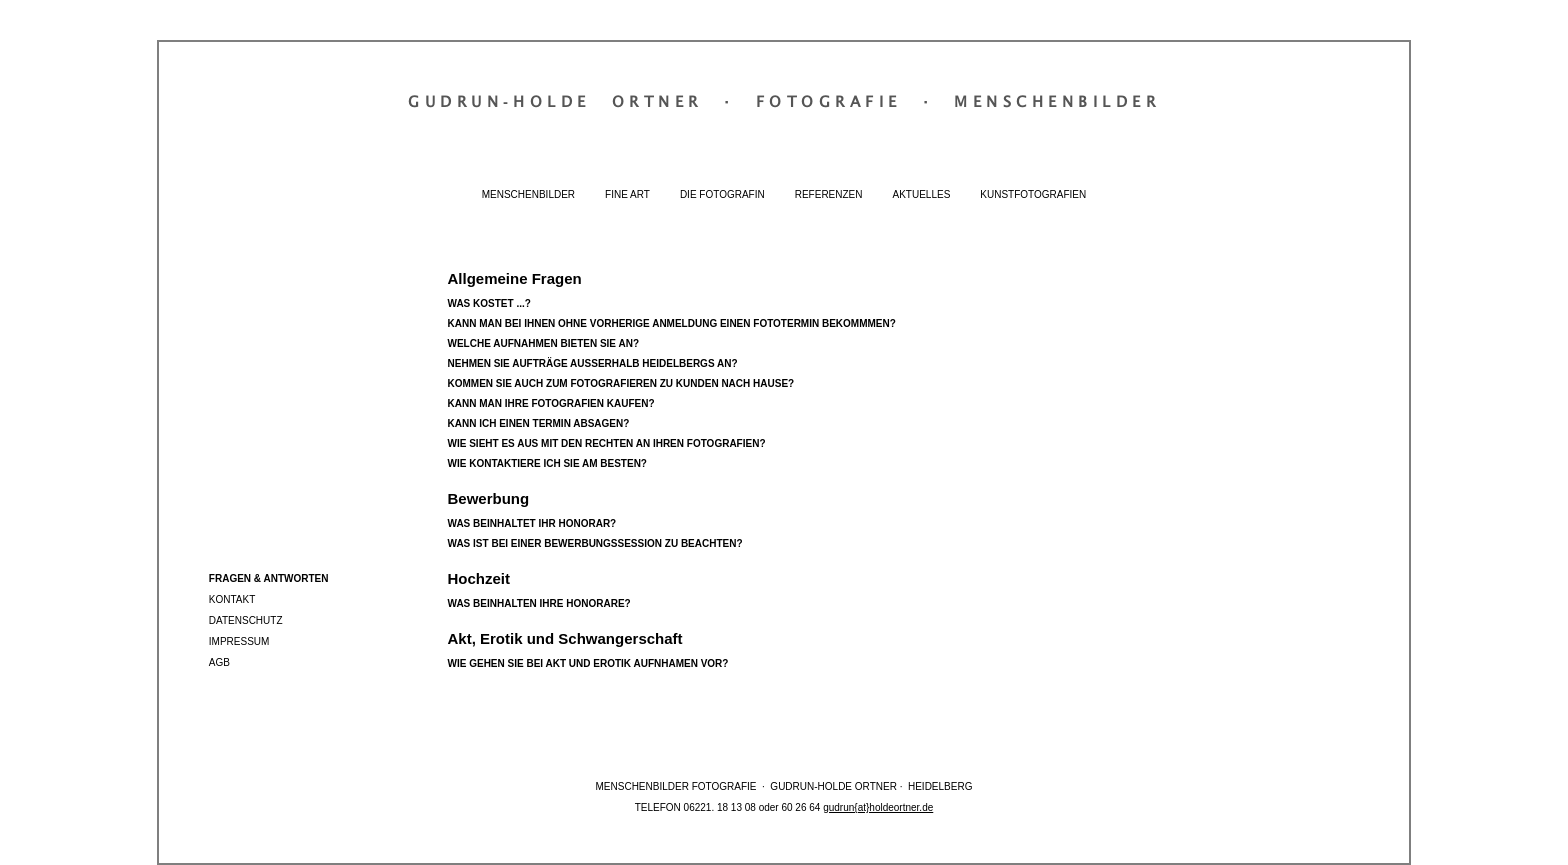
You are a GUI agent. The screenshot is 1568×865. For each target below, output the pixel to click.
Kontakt (232, 599)
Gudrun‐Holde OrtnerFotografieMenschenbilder (784, 101)
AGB (219, 662)
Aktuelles (922, 194)
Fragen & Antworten (269, 578)
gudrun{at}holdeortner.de (878, 807)
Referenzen (829, 194)
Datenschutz (246, 620)
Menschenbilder (528, 194)
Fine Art (627, 194)
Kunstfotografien (1033, 194)
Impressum (239, 641)
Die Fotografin (722, 194)
